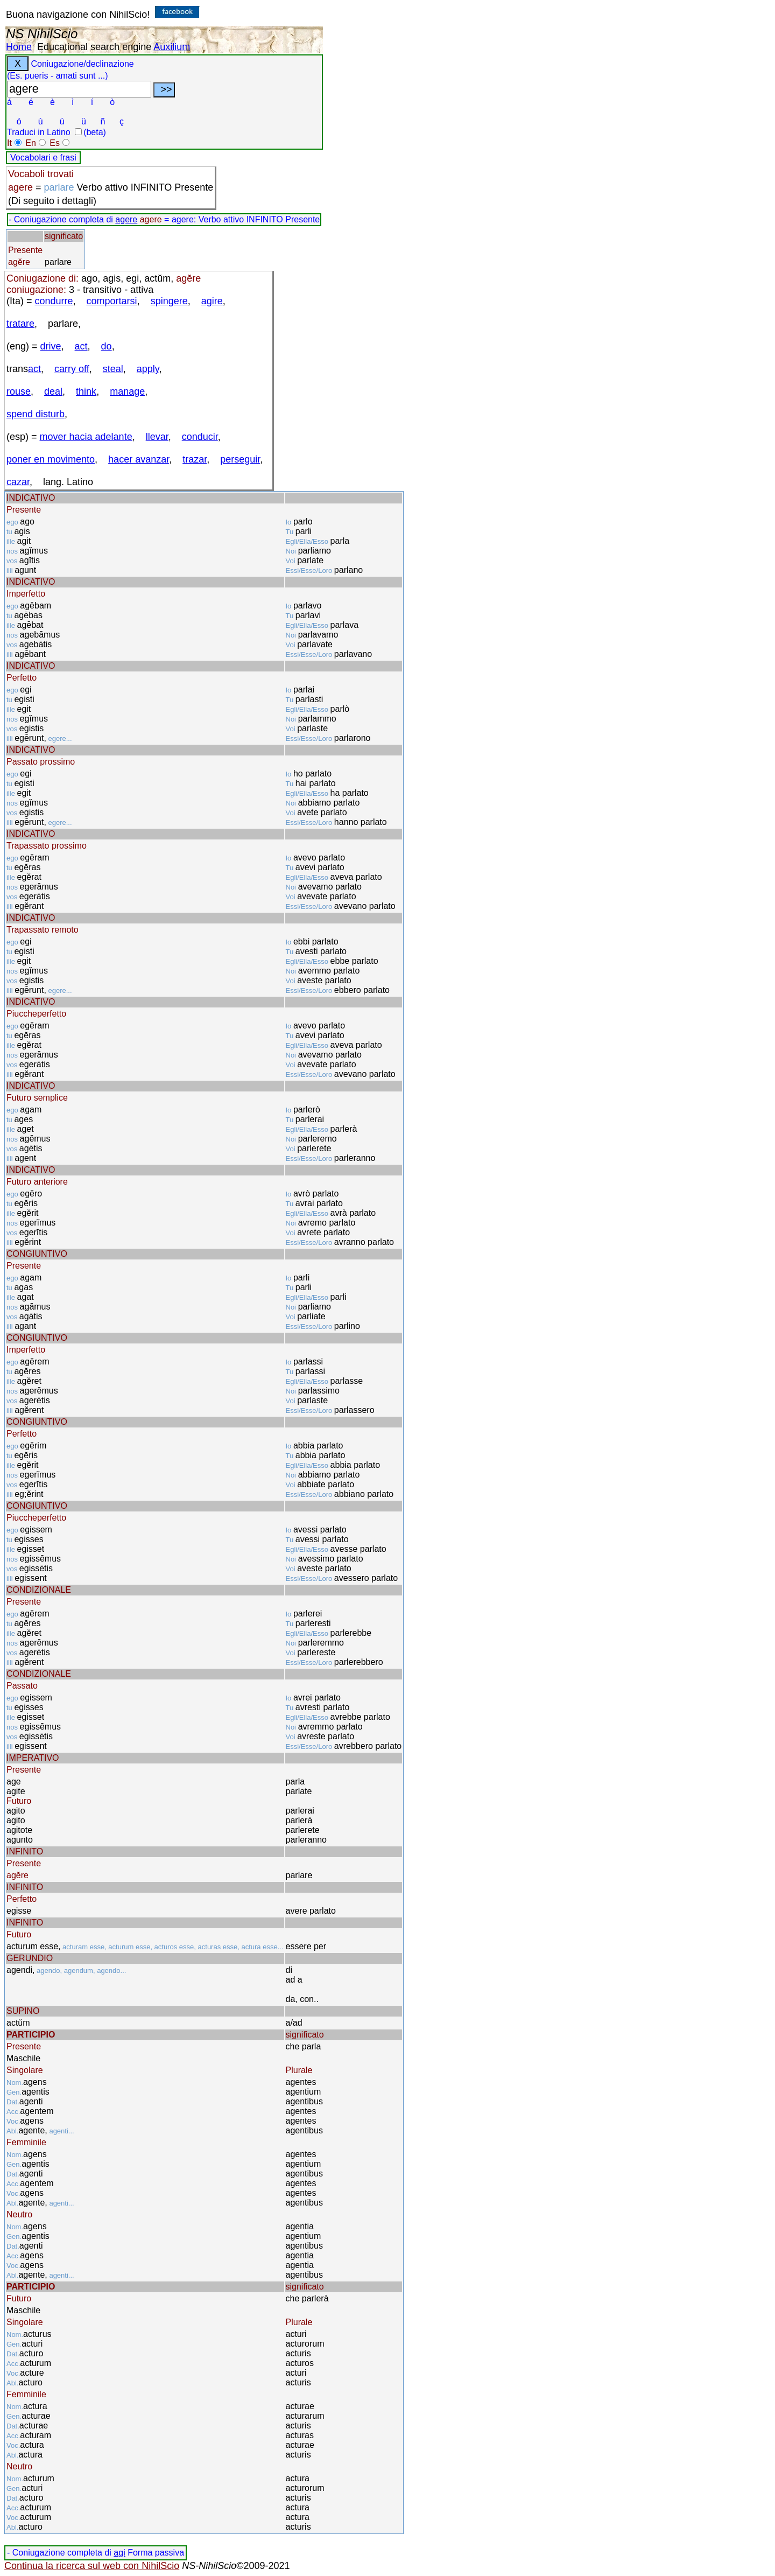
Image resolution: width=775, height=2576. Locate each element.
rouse (18, 391)
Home (19, 46)
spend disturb (35, 414)
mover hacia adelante (86, 436)
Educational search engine (94, 46)
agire (212, 301)
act (81, 346)
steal (113, 368)
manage (127, 391)
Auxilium (171, 46)
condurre (54, 301)
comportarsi (112, 301)
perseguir (240, 459)
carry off (71, 368)
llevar (157, 436)
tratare (20, 323)
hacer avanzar (138, 459)
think (86, 391)
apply (148, 368)
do (106, 346)
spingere (169, 301)
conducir (200, 436)
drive (50, 346)
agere (126, 219)
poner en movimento (50, 459)
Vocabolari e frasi (43, 157)
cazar (18, 482)
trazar (194, 459)
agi (119, 2552)
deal (53, 391)
